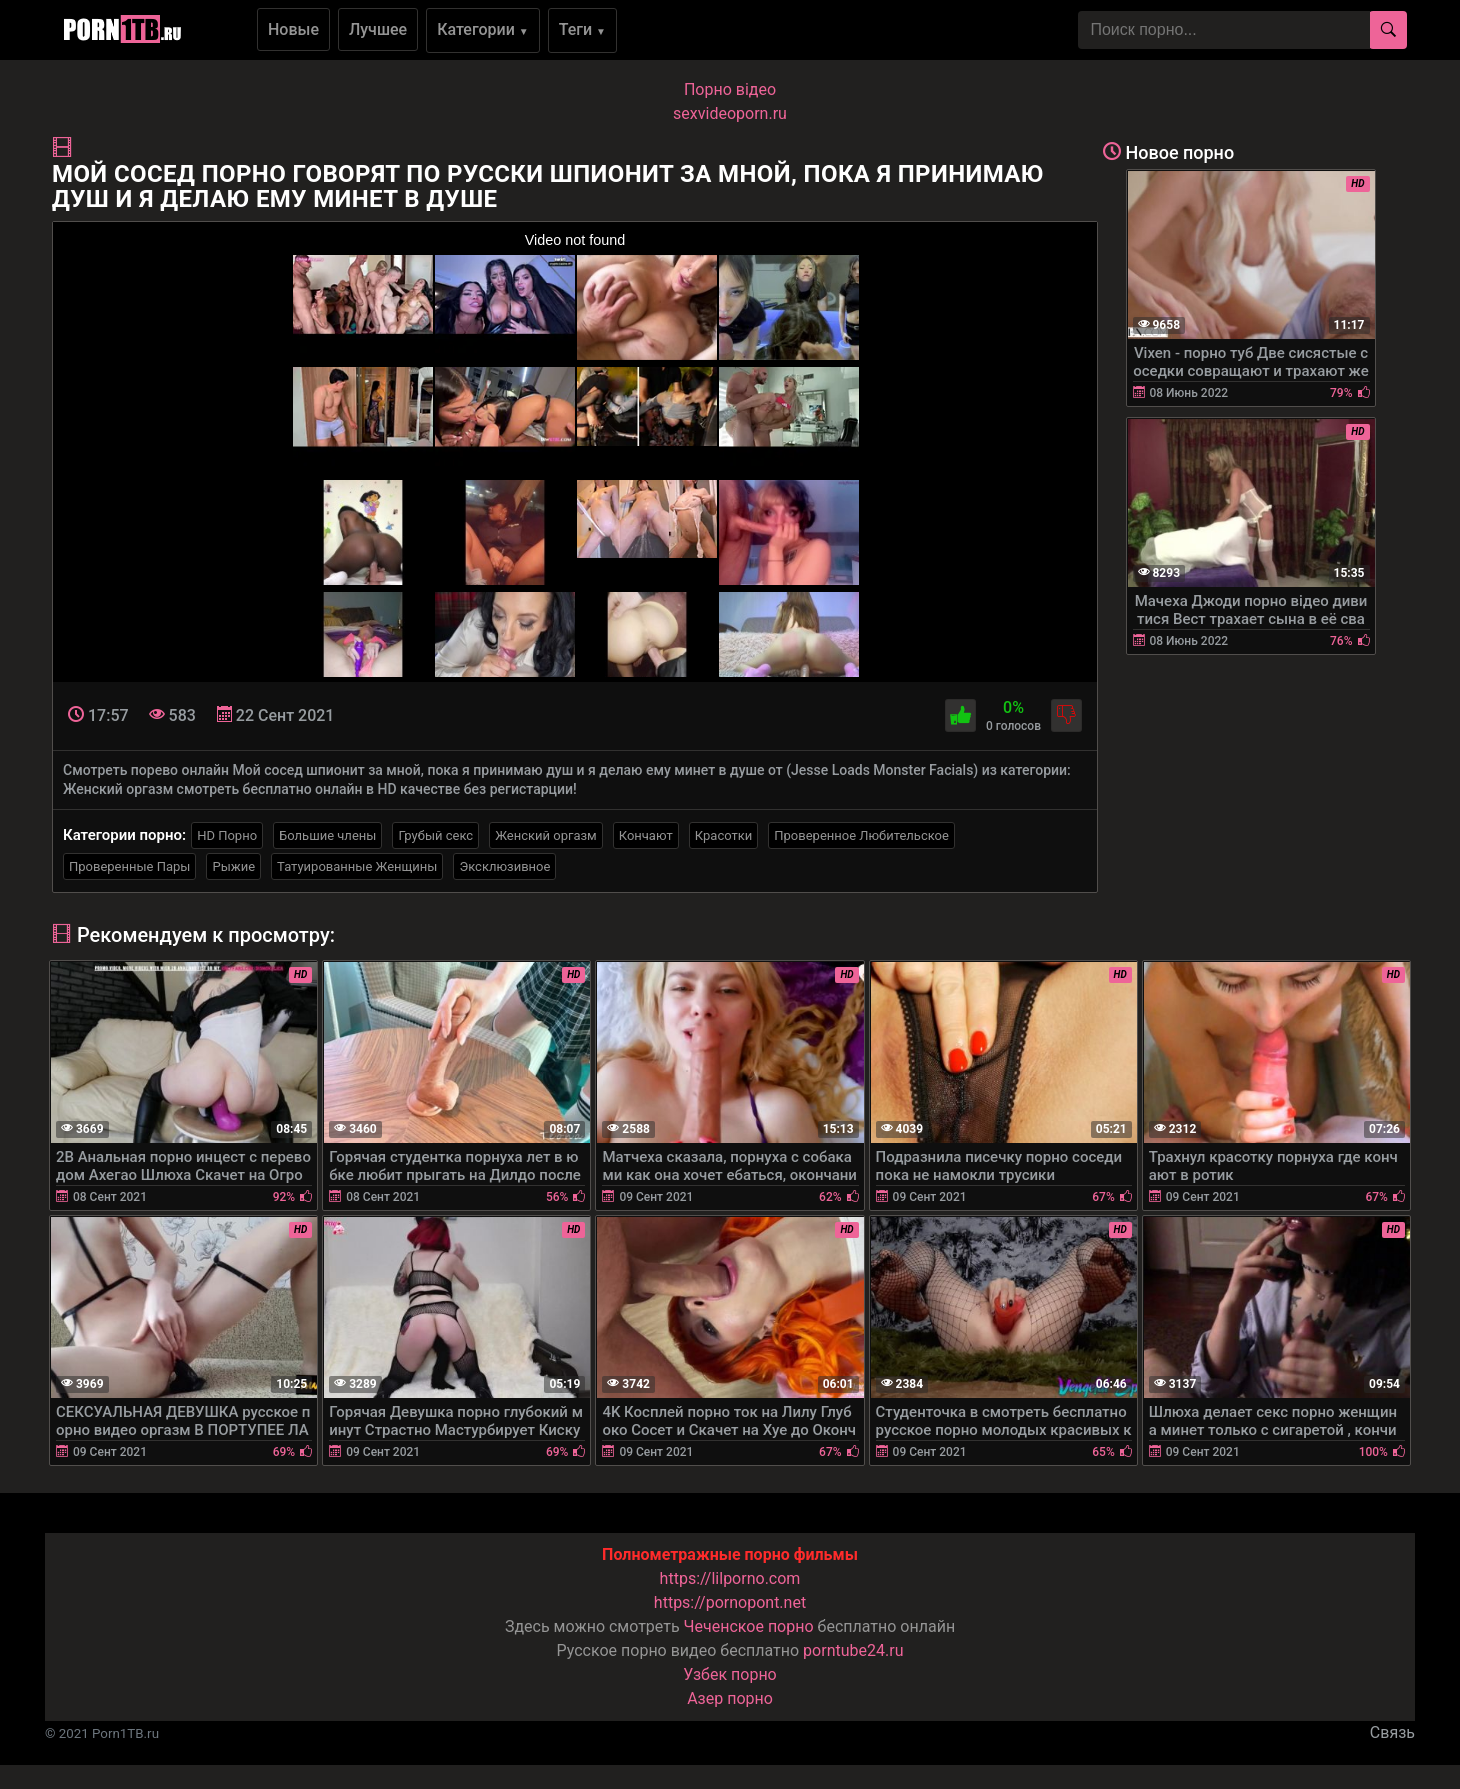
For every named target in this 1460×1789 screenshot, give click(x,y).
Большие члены (327, 835)
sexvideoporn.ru (730, 113)
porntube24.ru (853, 1650)
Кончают (646, 835)
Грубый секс (435, 835)
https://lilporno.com (730, 1578)
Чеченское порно (749, 1626)
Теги (582, 29)
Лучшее (378, 29)
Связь (1392, 1732)
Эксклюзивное (504, 866)
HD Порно (227, 835)
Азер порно (730, 1698)
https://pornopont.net (730, 1602)
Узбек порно (730, 1674)
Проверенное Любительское (861, 835)
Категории (483, 29)
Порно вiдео (730, 89)
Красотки (723, 835)
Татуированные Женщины (357, 866)
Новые (293, 29)
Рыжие (233, 866)
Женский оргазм (546, 835)
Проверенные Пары (129, 866)
